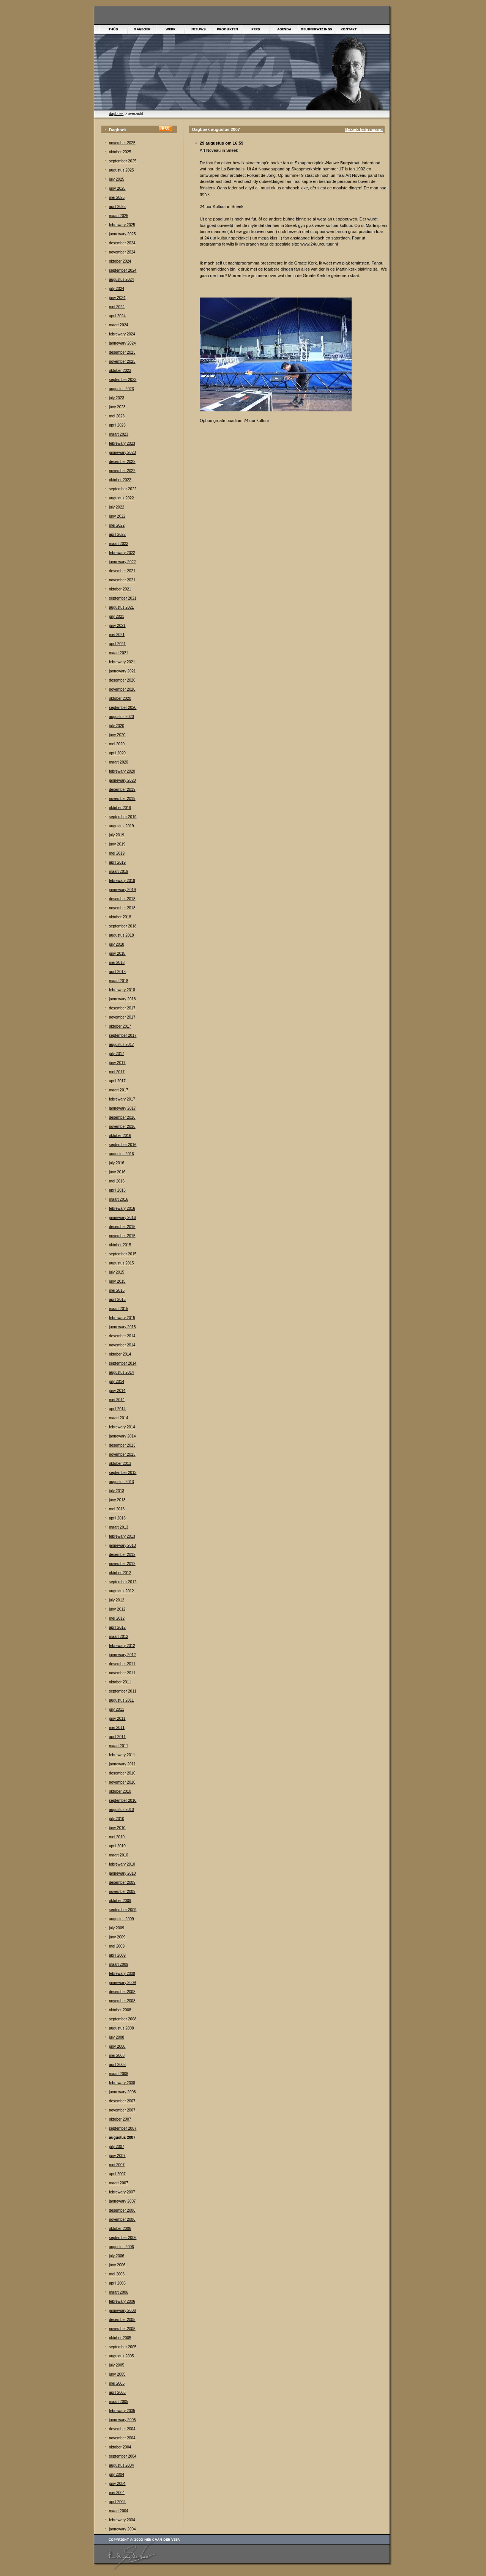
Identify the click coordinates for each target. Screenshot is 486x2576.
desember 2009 (122, 1882)
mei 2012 (117, 1618)
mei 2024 (117, 307)
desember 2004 (122, 2429)
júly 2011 (116, 1709)
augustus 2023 (121, 389)
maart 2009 (118, 1964)
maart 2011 (118, 1746)
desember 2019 (122, 789)
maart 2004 (118, 2511)
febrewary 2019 (122, 881)
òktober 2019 (120, 808)
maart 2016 (118, 1199)
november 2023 (122, 361)
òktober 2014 (120, 1354)
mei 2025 (117, 197)
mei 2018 (117, 962)
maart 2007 (118, 2183)
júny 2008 (117, 2046)
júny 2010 (117, 1828)
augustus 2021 (121, 607)
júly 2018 (116, 944)
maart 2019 (118, 871)
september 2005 (122, 2347)
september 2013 (122, 1473)
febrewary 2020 (122, 771)
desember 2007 (122, 2101)
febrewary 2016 (122, 1208)
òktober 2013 (120, 1463)
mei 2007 (117, 2165)
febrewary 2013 (122, 1536)
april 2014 (117, 1409)
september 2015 (122, 1254)
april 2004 (117, 2502)
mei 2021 (117, 635)
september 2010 (122, 1800)
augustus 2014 (121, 1372)
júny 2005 (117, 2374)
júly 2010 (116, 1819)
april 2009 (117, 1955)
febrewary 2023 (122, 443)
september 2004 (122, 2456)
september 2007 (122, 2128)
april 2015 (117, 1299)
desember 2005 (122, 2320)
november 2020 (122, 689)
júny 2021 (117, 626)
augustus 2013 (121, 1482)
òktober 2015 (120, 1245)
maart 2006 (118, 2292)
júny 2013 (117, 1500)
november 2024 (122, 252)
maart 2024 (118, 325)
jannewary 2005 (122, 2420)
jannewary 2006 (122, 2310)
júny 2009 (117, 1937)
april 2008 (117, 2065)
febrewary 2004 (122, 2520)
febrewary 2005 (122, 2411)
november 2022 (122, 471)
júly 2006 (116, 2256)
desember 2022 (122, 462)
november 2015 (122, 1236)
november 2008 (122, 2001)
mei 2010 (117, 1837)
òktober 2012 (120, 1573)
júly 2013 (116, 1491)
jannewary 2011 (122, 1764)
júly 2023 (116, 398)
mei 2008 (117, 2055)
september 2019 (122, 817)
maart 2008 (118, 2074)
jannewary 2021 (122, 671)
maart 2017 (118, 1090)
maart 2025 (118, 216)
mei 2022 (117, 525)
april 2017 (117, 1081)
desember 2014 (122, 1336)
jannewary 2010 (122, 1873)
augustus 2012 (121, 1591)
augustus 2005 (121, 2356)
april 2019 (117, 862)
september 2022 (122, 489)
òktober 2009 (120, 1901)
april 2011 (117, 1737)
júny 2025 (117, 188)
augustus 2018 (121, 935)
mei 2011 (117, 1728)
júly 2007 (116, 2147)
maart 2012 (118, 1636)
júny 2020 (117, 735)
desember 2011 (122, 1664)
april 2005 (117, 2392)
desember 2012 (122, 1555)
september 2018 (122, 926)
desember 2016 (122, 1117)
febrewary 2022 (122, 553)
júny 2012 (117, 1609)
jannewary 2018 (122, 999)
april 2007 (117, 2174)
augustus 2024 (121, 279)
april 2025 (117, 207)
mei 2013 (117, 1509)
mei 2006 (117, 2274)
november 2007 (122, 2110)
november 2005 (122, 2329)
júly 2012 (116, 1600)
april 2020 (117, 753)
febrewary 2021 (122, 662)
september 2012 (122, 1582)
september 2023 (122, 380)
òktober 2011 (120, 1682)
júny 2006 (117, 2265)
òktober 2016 (120, 1136)
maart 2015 (118, 1309)
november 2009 (122, 1891)
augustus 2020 (121, 717)
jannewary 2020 (122, 780)
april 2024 (117, 316)
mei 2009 (117, 1946)
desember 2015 (122, 1227)
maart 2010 (118, 1855)
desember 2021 (122, 571)
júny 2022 (117, 516)
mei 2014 (117, 1400)
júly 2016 (116, 1163)
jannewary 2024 (122, 343)
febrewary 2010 (122, 1864)
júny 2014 (117, 1391)
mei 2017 (117, 1072)
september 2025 (122, 161)
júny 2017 (117, 1063)
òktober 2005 (120, 2338)
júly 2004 (116, 2474)
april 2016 (117, 1190)
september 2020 (122, 707)
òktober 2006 (120, 2228)
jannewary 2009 (122, 1983)
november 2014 (122, 1345)
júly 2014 (116, 1381)
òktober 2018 (120, 917)
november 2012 (122, 1564)
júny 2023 (117, 407)
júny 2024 (117, 298)
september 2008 (122, 2019)
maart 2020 (118, 762)
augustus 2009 (121, 1919)
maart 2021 (118, 653)
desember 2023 (122, 352)
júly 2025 (116, 179)
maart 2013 (118, 1527)
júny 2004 (117, 2484)
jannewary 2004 (122, 2529)
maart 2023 (118, 434)
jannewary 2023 (122, 452)
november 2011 (122, 1673)
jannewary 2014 (122, 1436)
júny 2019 (117, 844)
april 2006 (117, 2283)
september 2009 (122, 1910)
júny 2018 (117, 953)
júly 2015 (116, 1272)
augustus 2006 (121, 2247)
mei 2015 (117, 1290)
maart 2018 (118, 981)
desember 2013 (122, 1445)
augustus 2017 (121, 1044)
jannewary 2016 (122, 1218)
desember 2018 (122, 899)
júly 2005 (116, 2365)
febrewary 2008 (122, 2083)
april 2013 (117, 1518)
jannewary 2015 (122, 1327)
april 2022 (117, 534)
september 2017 (122, 1035)
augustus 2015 (121, 1263)
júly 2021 (116, 616)
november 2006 (122, 2219)
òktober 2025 (120, 152)
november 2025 (122, 143)
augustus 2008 (121, 2028)
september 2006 (122, 2238)
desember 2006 (122, 2210)
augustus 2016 (121, 1154)
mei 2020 (117, 744)
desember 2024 (122, 243)
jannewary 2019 (122, 890)
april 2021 (117, 644)
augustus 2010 (121, 1810)
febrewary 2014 (122, 1427)
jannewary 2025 (122, 234)
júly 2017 (116, 1054)
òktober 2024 (120, 261)
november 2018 (122, 908)
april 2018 (117, 972)
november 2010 (122, 1782)
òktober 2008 (120, 2010)
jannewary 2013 (122, 1545)
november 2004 (122, 2438)
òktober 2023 (120, 370)
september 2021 (122, 598)
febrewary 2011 (122, 1755)
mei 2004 (117, 2493)
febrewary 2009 (122, 1973)
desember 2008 (122, 1992)
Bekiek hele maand (364, 129)
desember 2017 (122, 1008)
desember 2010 (122, 1773)
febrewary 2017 (122, 1099)
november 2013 (122, 1454)
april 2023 (117, 425)
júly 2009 (116, 1928)
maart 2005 (118, 2402)
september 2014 (122, 1363)
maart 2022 (118, 544)
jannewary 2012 (122, 1655)
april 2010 (117, 1846)
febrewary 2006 (122, 2301)
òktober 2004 (120, 2447)
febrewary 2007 (122, 2192)
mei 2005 (117, 2383)
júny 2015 (117, 1281)
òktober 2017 (120, 1026)
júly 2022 (116, 507)
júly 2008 (116, 2037)
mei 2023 (117, 416)
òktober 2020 (120, 698)
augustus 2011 (121, 1700)
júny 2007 (117, 2156)
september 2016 (122, 1145)
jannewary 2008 (122, 2092)
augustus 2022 (121, 498)
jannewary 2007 (122, 2201)
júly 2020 (116, 726)
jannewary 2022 (122, 562)
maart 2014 (118, 1418)
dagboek (116, 114)
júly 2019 (116, 835)
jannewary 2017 (122, 1108)
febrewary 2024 (122, 334)
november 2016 (122, 1126)
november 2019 (122, 799)
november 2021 (122, 580)
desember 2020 (122, 680)
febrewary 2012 (122, 1646)
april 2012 (117, 1627)
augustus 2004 (121, 2465)
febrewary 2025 (122, 225)
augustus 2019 (121, 826)
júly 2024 (116, 289)
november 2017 (122, 1017)
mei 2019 (117, 853)
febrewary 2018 (122, 990)
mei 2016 (117, 1181)
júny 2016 (117, 1172)
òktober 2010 (120, 1791)
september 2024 (122, 270)
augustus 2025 (121, 170)
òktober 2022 (120, 480)
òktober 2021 (120, 589)
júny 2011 (117, 1718)
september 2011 (122, 1691)
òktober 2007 (120, 2119)
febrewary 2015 (122, 1318)
